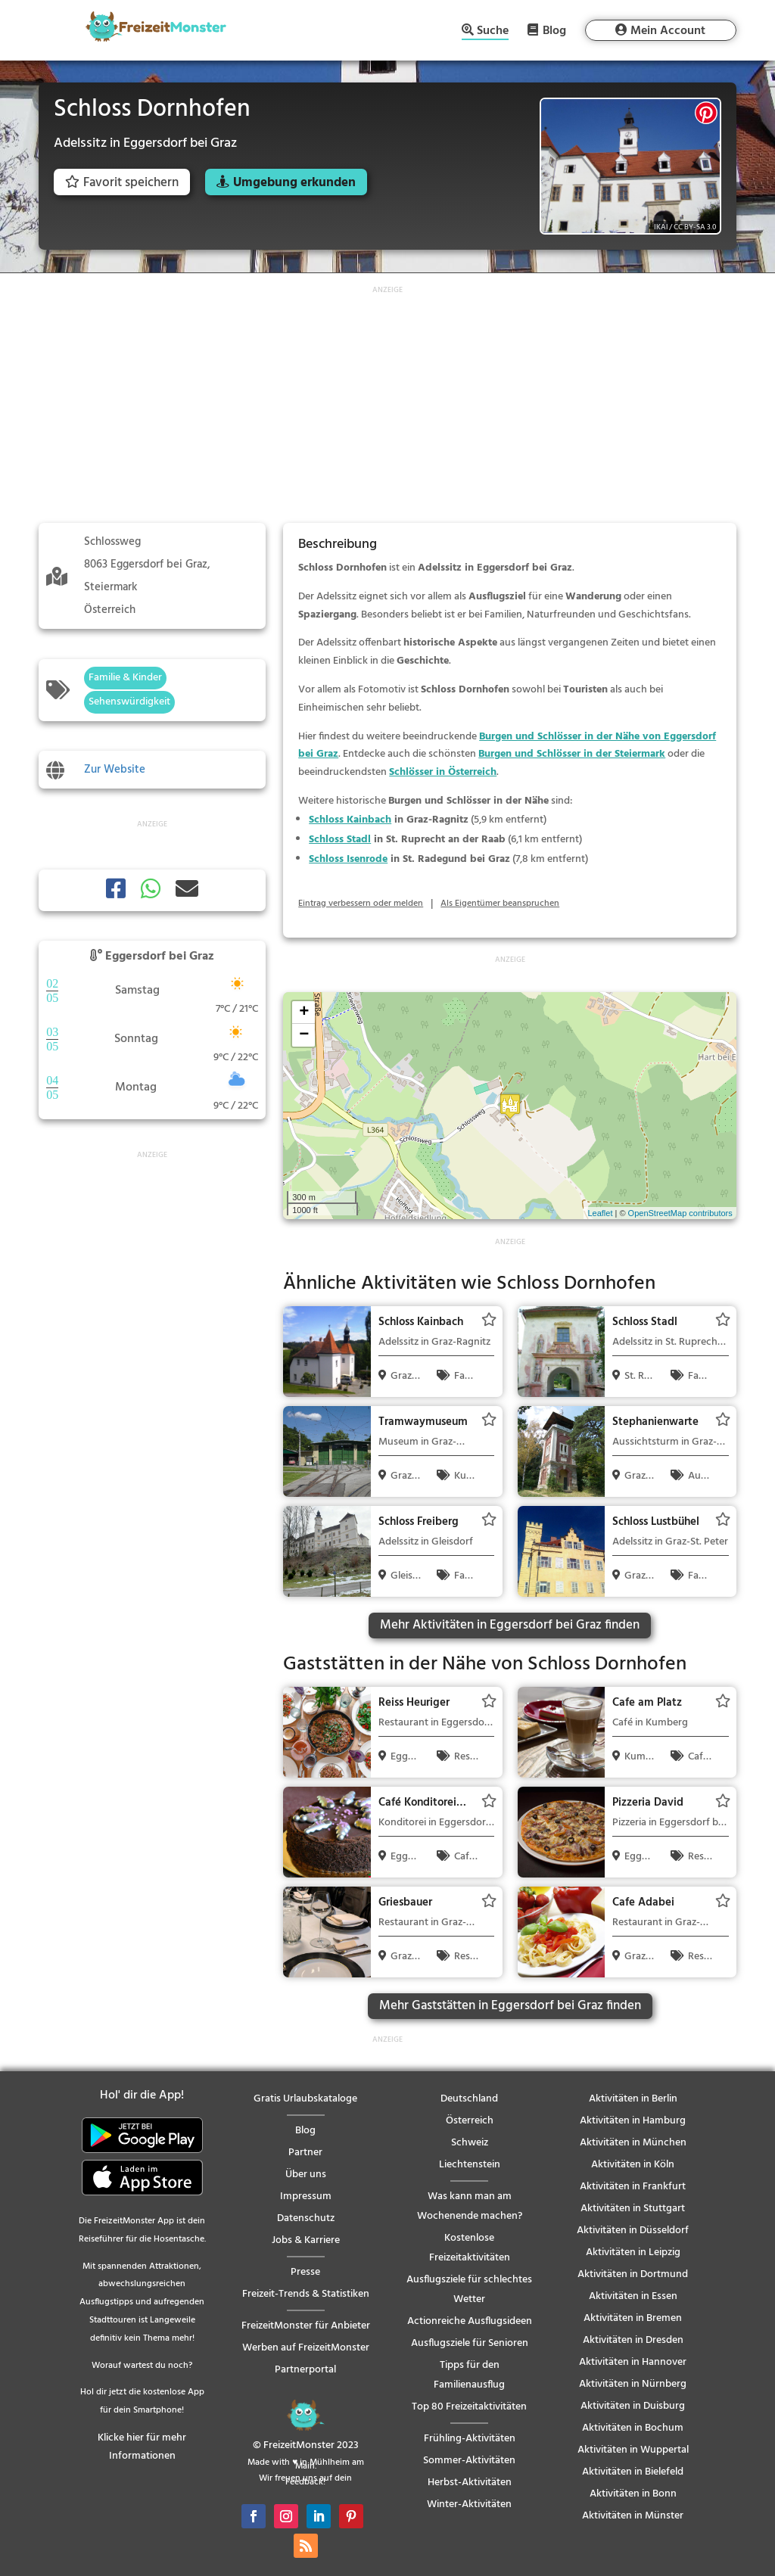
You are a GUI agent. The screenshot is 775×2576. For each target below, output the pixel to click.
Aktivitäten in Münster (632, 2516)
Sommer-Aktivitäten (469, 2460)
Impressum (305, 2196)
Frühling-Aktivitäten (469, 2438)
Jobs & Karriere (306, 2240)
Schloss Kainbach (350, 820)
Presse (305, 2272)
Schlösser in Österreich (442, 772)
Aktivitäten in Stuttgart (632, 2208)
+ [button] (304, 1012)
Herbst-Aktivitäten (470, 2482)
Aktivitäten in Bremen (633, 2318)
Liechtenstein (469, 2164)
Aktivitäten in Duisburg (632, 2406)
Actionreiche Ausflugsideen (469, 2321)
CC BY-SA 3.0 (695, 227)
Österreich (469, 2121)
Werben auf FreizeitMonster (305, 2348)
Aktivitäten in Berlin (633, 2099)
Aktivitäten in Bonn (633, 2494)
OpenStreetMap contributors (680, 1213)
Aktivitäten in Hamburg (633, 2121)
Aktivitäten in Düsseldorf (633, 2230)
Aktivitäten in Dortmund (632, 2274)
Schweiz (469, 2142)
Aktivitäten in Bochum (632, 2428)
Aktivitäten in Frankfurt (633, 2186)
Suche (493, 32)
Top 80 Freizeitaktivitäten (469, 2407)
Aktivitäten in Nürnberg (632, 2384)
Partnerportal (305, 2369)
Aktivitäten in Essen (633, 2296)
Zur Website (114, 770)
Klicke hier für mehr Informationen (142, 2447)
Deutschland (469, 2099)
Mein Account (667, 31)
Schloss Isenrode (348, 859)
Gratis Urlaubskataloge (305, 2099)
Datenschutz (306, 2218)
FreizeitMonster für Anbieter (305, 2326)
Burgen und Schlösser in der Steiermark (571, 754)
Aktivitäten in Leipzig (633, 2252)
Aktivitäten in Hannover (632, 2362)
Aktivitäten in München (633, 2142)
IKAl (661, 227)
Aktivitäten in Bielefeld (632, 2472)
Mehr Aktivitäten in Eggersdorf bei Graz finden (510, 1625)
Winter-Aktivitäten (469, 2504)
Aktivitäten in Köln (632, 2164)
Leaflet (599, 1213)
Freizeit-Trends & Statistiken (305, 2294)
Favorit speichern (122, 183)
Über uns (305, 2174)
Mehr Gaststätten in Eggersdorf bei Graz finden (510, 2006)
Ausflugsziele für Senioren (469, 2343)
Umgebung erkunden (294, 183)
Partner (305, 2152)
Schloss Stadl (340, 839)
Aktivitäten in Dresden (633, 2340)
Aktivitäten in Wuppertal (633, 2450)
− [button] (304, 1035)
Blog (554, 30)
